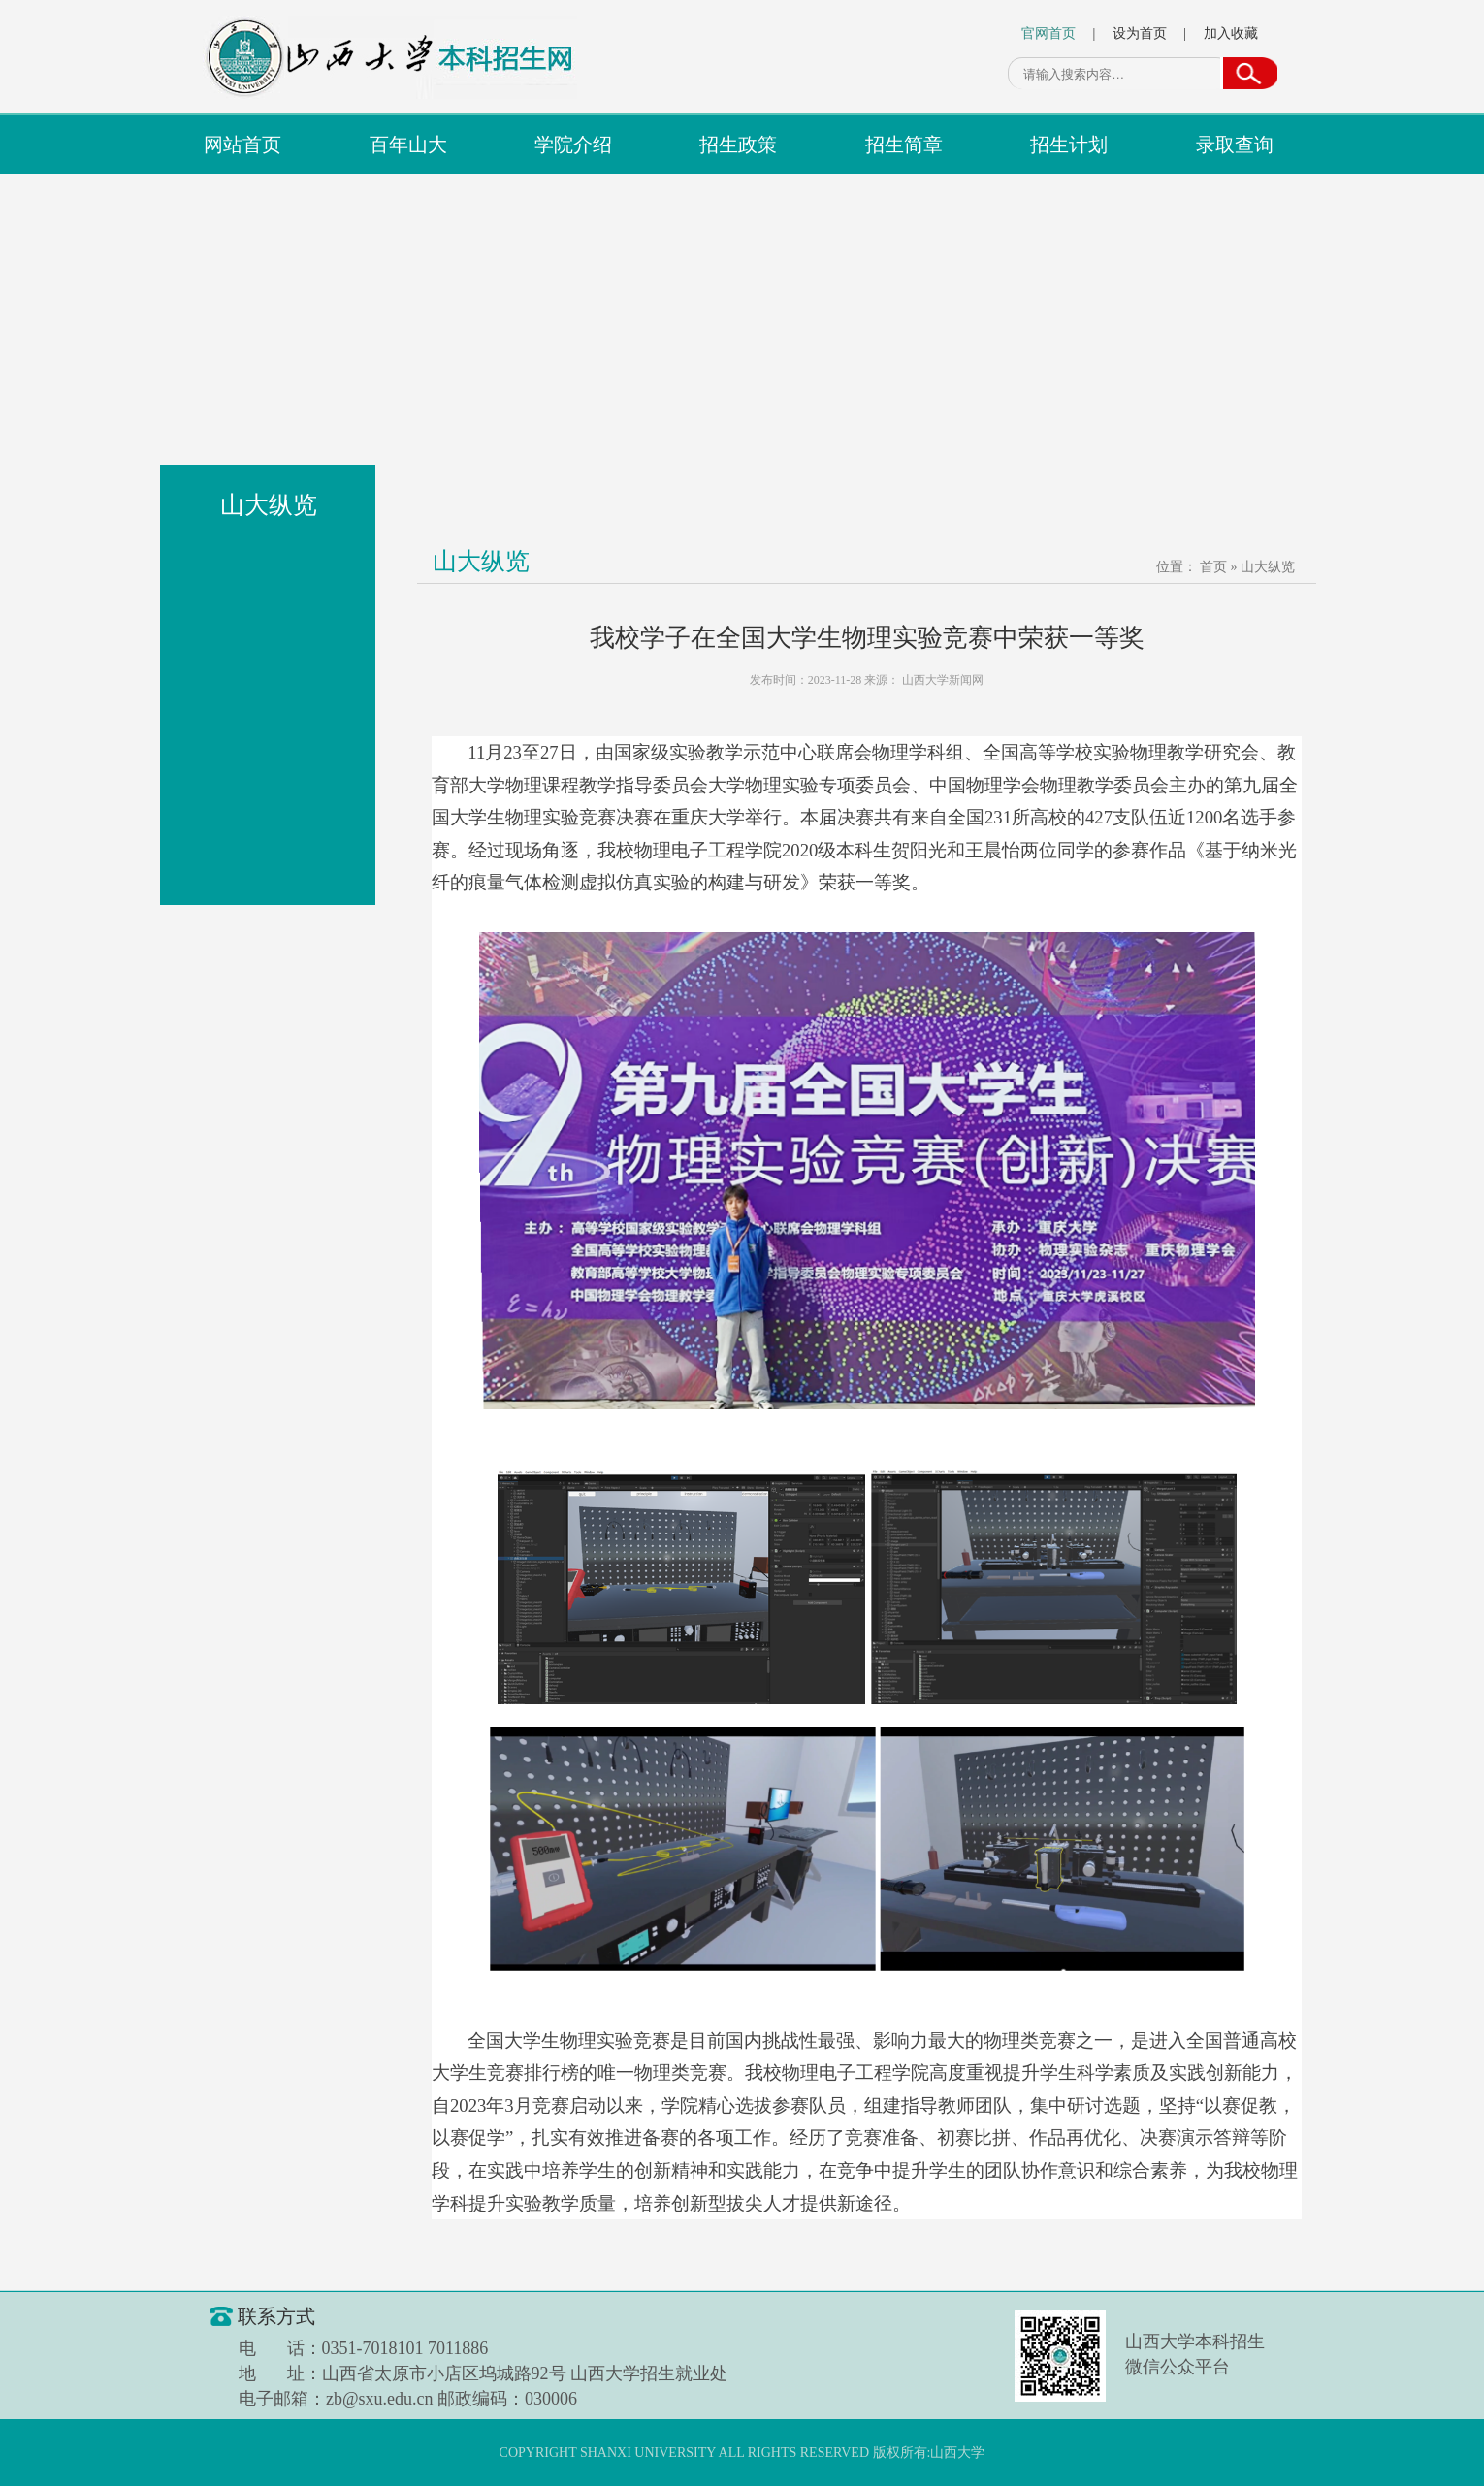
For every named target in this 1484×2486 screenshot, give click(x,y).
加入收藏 (1231, 33)
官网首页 (1048, 33)
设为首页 (1140, 33)
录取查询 (1235, 144)
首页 (1213, 567)
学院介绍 (573, 144)
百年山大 (408, 144)
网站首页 (242, 144)
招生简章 (904, 144)
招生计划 (1069, 144)
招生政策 (738, 144)
